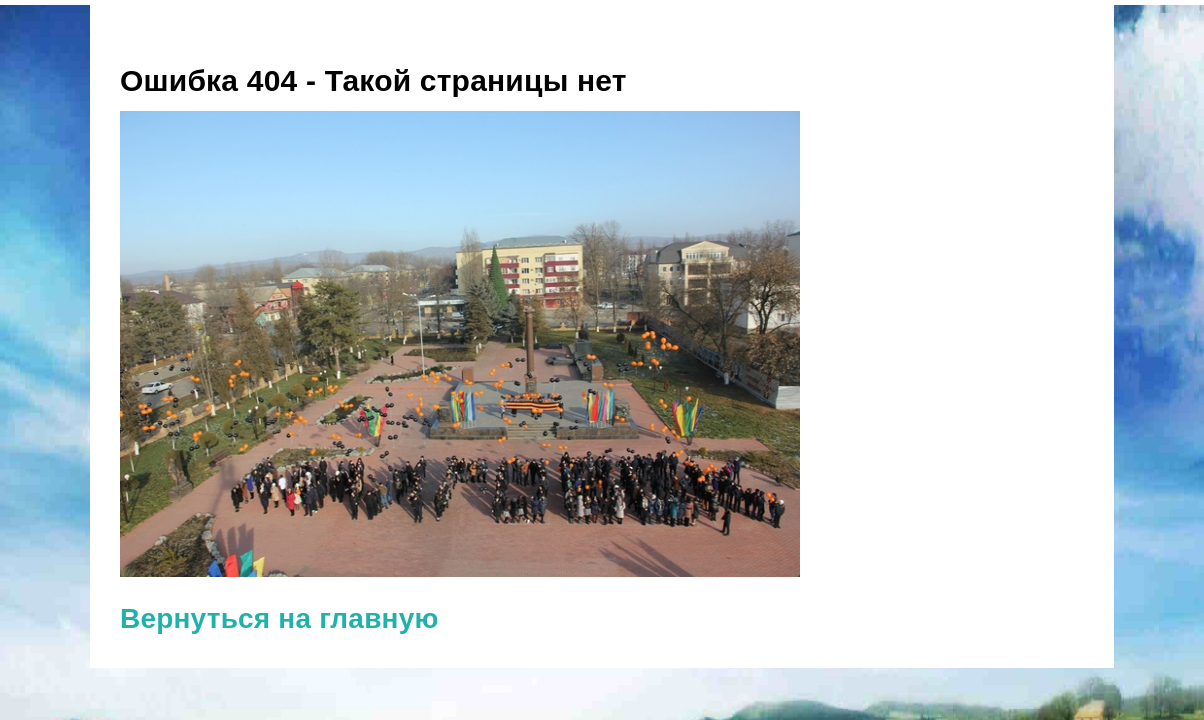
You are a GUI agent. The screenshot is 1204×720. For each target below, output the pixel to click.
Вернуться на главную (279, 618)
